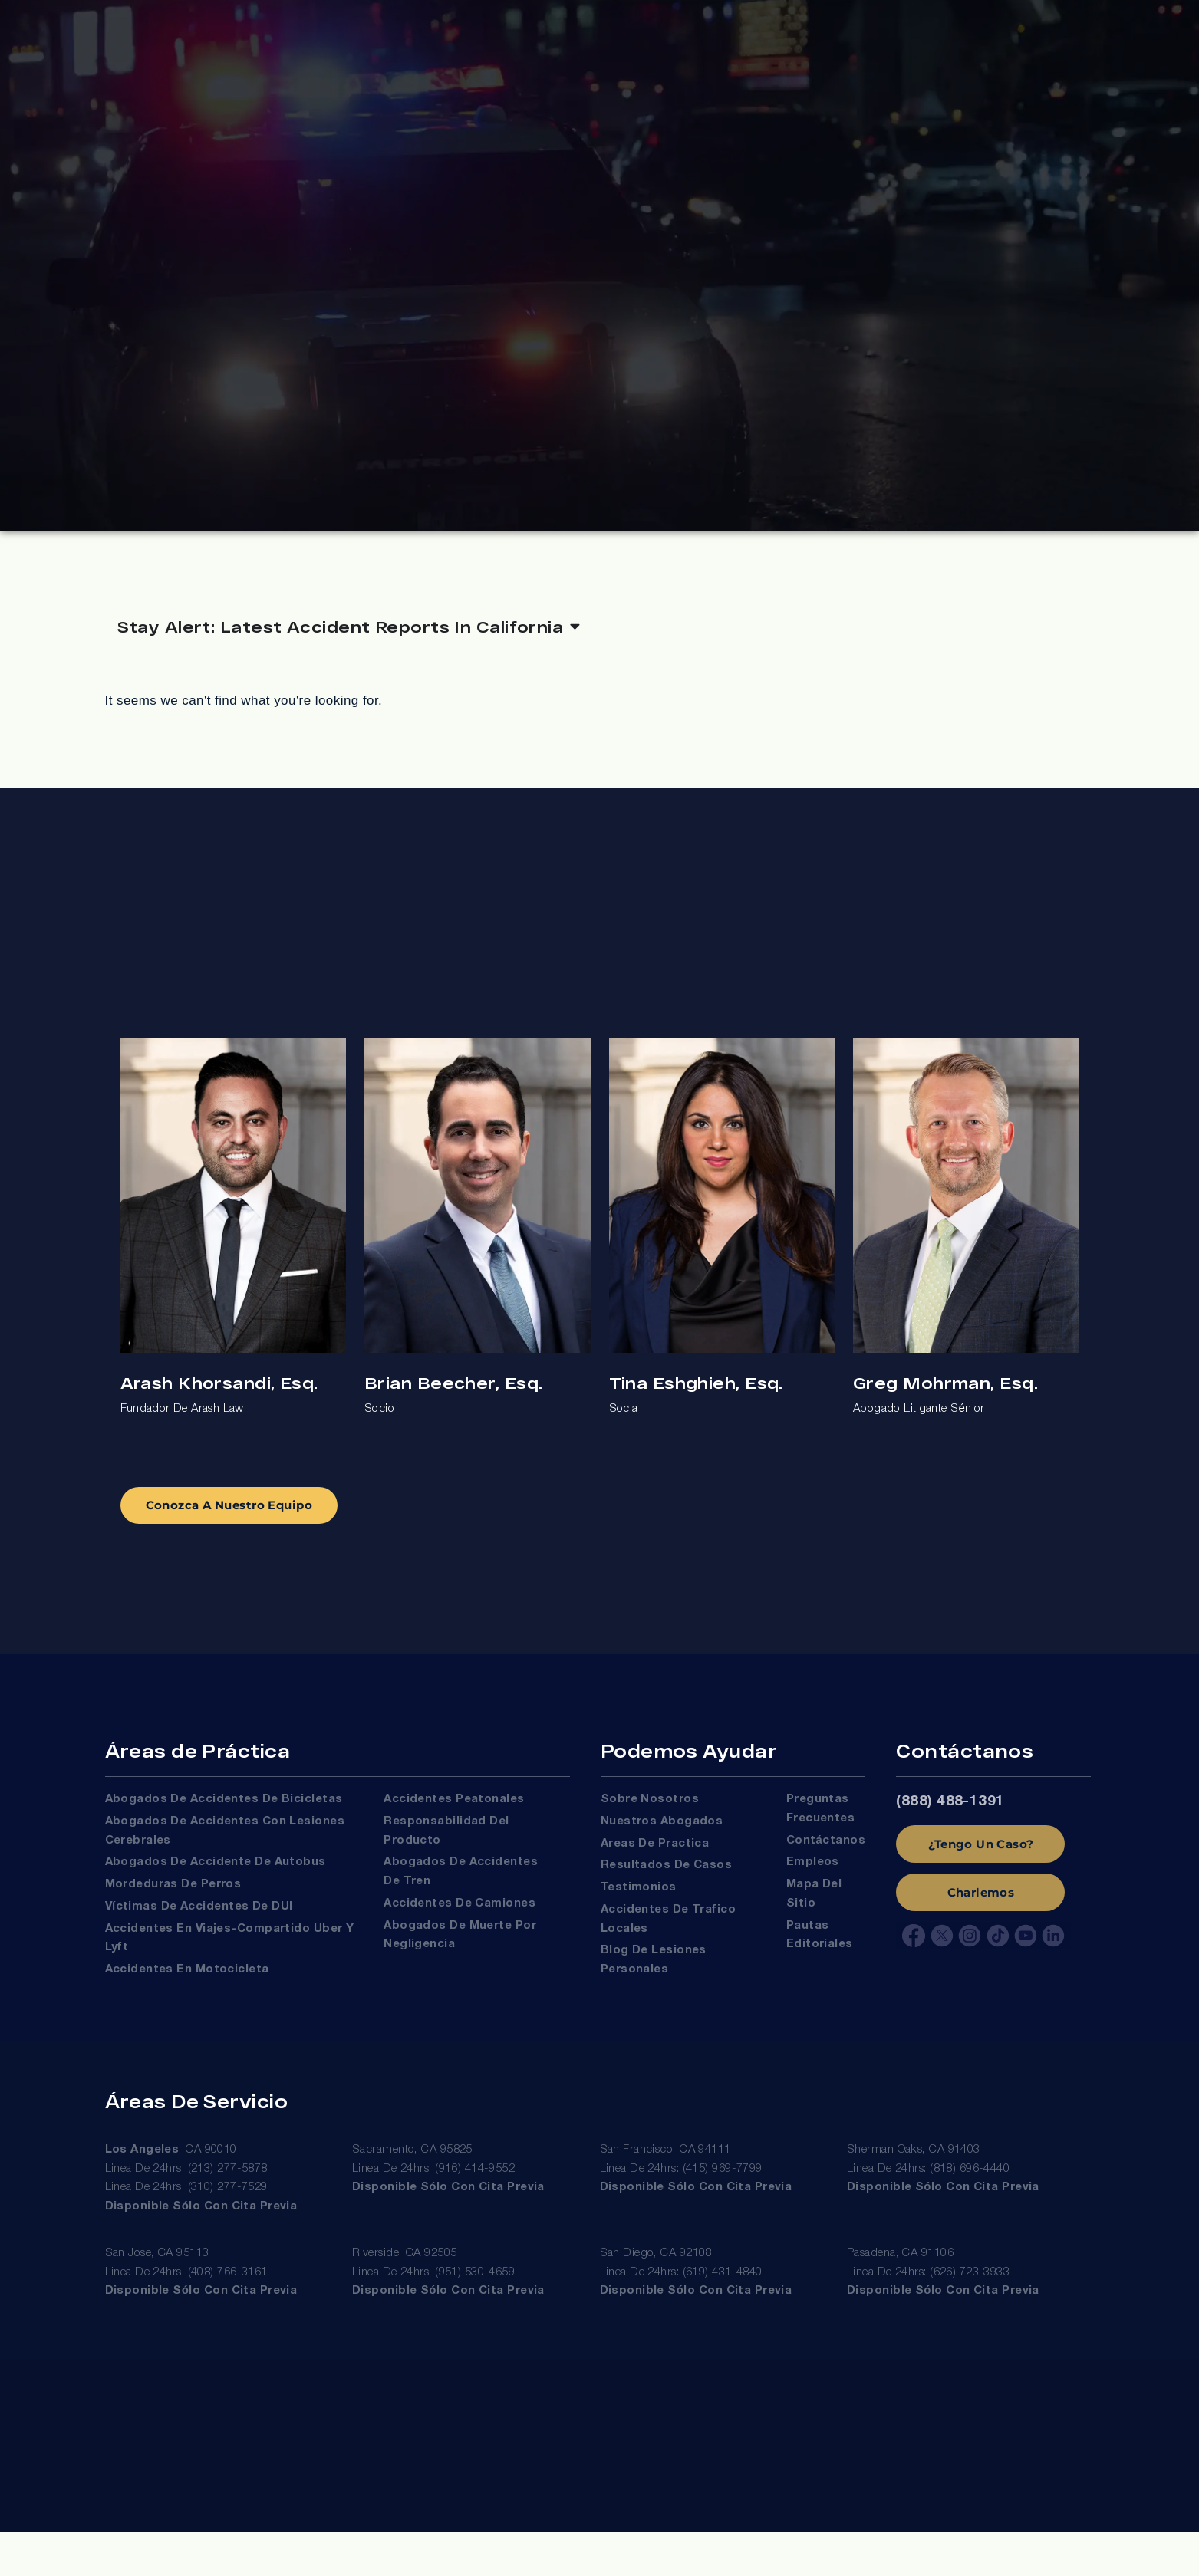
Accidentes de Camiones (459, 1919)
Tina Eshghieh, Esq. (696, 1391)
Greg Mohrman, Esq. (945, 1391)
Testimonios (639, 1903)
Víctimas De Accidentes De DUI (199, 1922)
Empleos (812, 1878)
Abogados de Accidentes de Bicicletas (224, 1815)
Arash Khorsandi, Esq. (219, 1391)
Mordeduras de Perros (173, 1900)
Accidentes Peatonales (454, 1815)
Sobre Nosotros (650, 1815)
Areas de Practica (655, 1859)
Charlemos (981, 1907)
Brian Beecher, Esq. (453, 1391)
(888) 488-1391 (950, 1817)
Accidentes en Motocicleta (187, 1985)
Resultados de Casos (666, 1881)
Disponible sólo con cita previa (201, 2229)
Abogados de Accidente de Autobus (215, 1878)
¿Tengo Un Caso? (981, 1859)
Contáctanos (825, 1856)
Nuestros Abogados (662, 1837)
